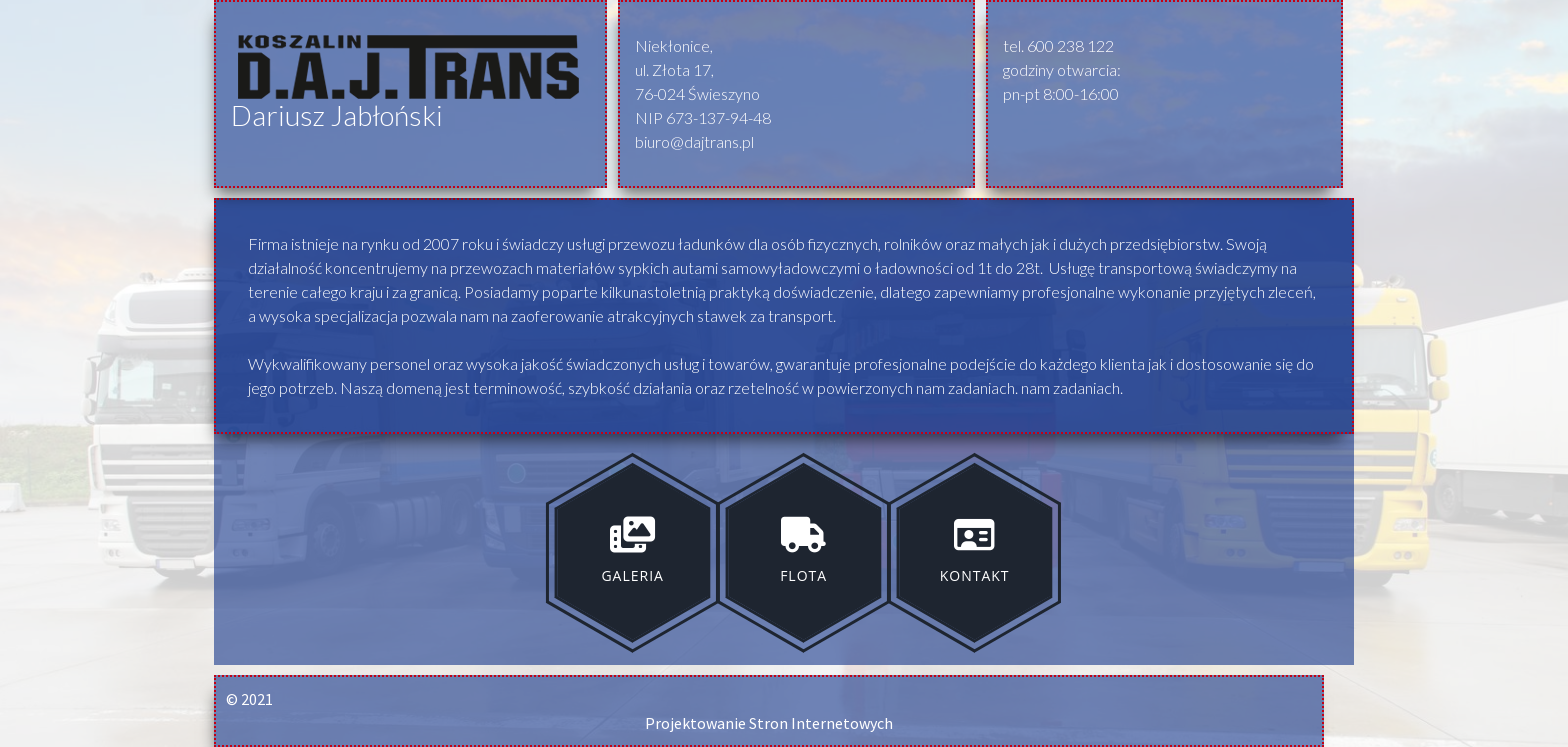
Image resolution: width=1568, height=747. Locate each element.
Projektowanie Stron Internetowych (769, 723)
